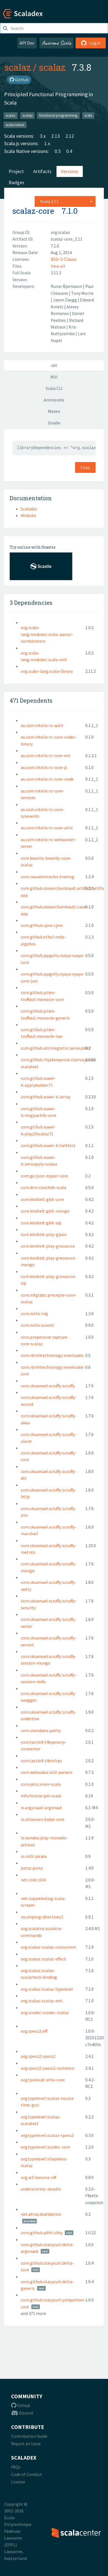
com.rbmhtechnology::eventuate (52, 1355)
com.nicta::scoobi (37, 1325)
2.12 (69, 136)
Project (16, 171)
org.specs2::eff (34, 2031)
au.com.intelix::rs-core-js (44, 767)
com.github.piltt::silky (42, 2232)
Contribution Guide (29, 2436)
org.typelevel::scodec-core (45, 2147)
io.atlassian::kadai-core (42, 1819)
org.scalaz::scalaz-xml (42, 2000)
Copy (85, 467)
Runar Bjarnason (67, 286)
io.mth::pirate (34, 1856)
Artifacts (42, 171)
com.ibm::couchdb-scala (43, 1187)
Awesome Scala (56, 42)
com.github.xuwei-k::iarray (45, 1096)
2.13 (55, 136)
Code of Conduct (26, 2474)
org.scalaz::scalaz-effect (43, 1959)
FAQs (15, 2467)
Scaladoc (29, 509)
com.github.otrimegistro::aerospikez (56, 1048)
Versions (69, 171)
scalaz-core (33, 211)
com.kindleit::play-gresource (48, 1246)
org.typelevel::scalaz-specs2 (47, 2135)
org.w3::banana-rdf (38, 2177)
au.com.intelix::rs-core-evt (45, 755)
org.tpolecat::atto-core (43, 2079)
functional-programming (58, 115)
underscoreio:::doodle (41, 2189)
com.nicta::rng (34, 1313)
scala (88, 115)
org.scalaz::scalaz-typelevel (47, 1989)
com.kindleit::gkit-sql (41, 1223)
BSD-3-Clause (63, 259)
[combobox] (65, 201)
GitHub (19, 79)
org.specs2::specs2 (38, 2056)
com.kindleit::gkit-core (42, 1199)
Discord (22, 2413)
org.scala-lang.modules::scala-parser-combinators (47, 634)
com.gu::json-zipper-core (44, 1176)
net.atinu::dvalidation (41, 2214)
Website (28, 515)
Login (90, 43)
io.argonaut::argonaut (41, 1807)
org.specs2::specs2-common (47, 2068)
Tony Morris (82, 293)
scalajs (27, 115)
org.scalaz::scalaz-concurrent (48, 1947)
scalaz (17, 67)
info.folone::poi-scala (41, 1795)
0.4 (69, 151)
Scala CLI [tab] (54, 388)
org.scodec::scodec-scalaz (45, 2012)
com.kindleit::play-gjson (44, 1234)
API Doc (27, 43)
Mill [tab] (54, 377)
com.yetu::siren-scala (41, 1784)
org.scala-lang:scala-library (47, 671)
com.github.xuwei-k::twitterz (48, 1145)
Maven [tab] (54, 411)
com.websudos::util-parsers (47, 1772)
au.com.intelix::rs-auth (42, 725)
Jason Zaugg (65, 300)
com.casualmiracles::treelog (47, 876)
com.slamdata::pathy (41, 1730)
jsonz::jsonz (32, 1868)
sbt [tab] (54, 365)
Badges (16, 182)
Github (20, 2405)
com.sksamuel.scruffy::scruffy (48, 1385)
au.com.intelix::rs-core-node (47, 779)
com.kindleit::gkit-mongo (45, 1211)
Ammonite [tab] (54, 400)
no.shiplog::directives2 (42, 1917)
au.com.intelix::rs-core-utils (47, 827)
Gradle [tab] (54, 423)
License (18, 2481)
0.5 (58, 151)
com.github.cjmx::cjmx (42, 925)
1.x (47, 143)
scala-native (15, 124)
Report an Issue (26, 2443)
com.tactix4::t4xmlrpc (41, 1760)
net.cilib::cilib (33, 1880)
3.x (43, 136)
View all (58, 266)
